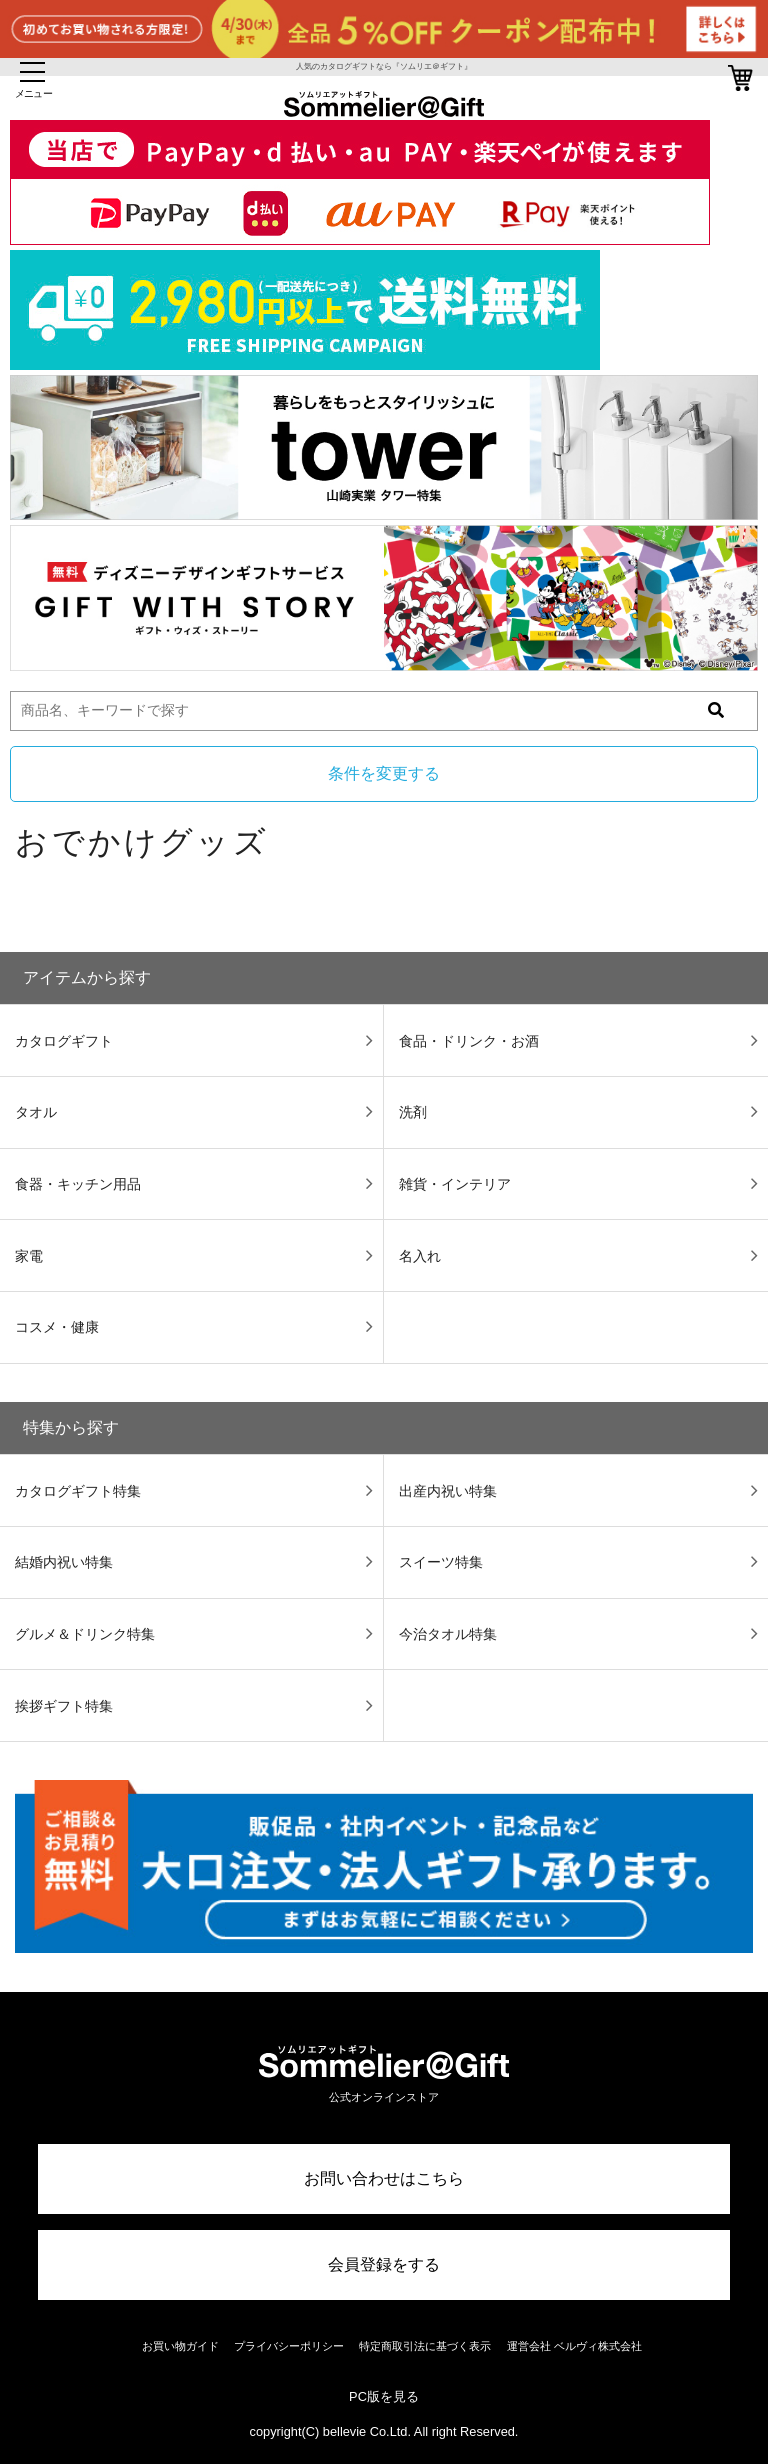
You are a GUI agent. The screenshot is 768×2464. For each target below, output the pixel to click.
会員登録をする (384, 2264)
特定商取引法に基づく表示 (425, 2346)
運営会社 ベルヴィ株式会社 (574, 2346)
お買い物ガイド (180, 2346)
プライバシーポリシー (289, 2346)
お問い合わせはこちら (384, 2178)
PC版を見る (384, 2396)
